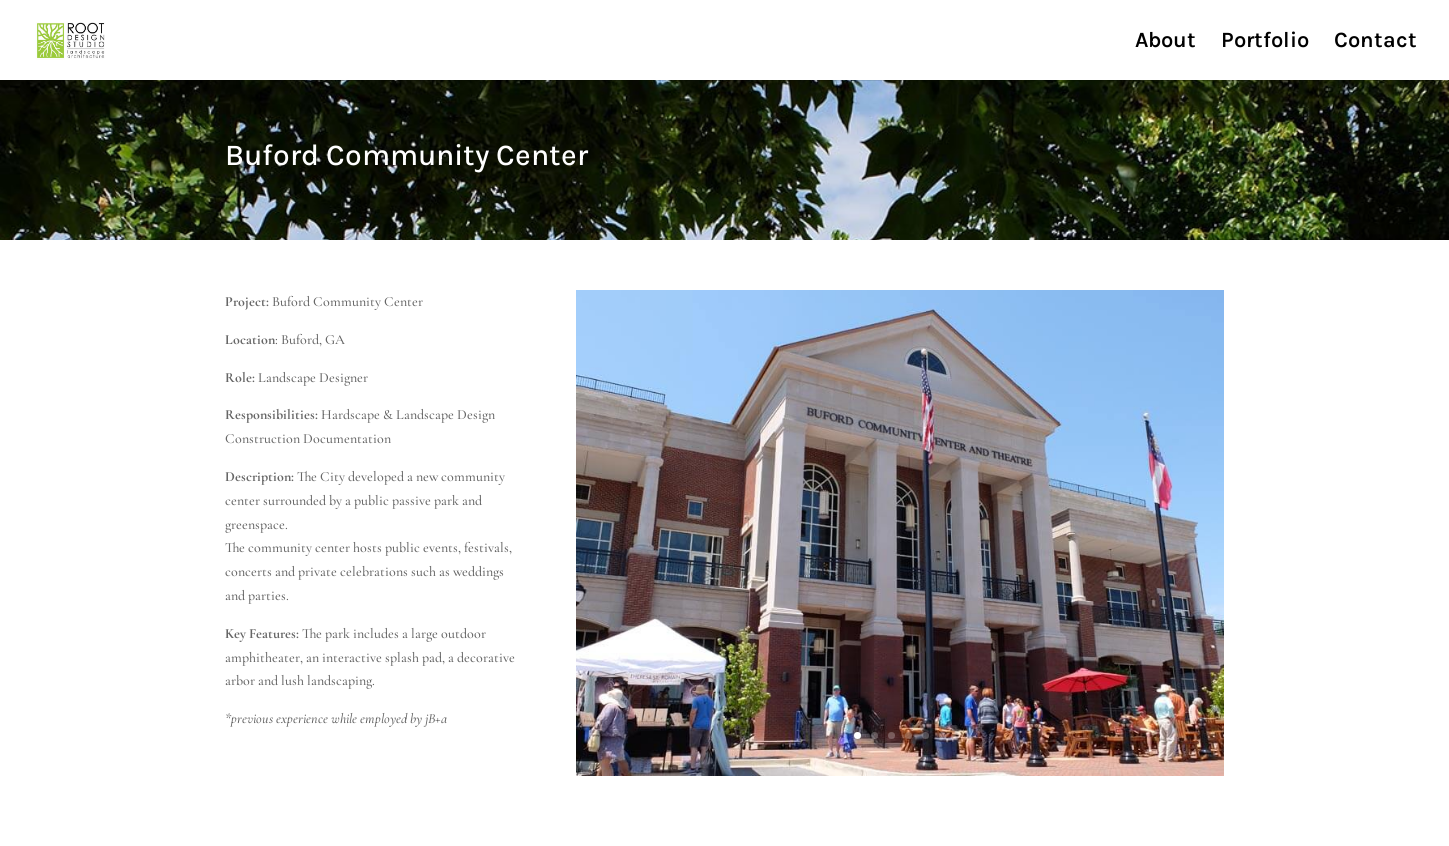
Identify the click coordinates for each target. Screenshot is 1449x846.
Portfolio (1265, 43)
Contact (1375, 43)
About (1165, 43)
